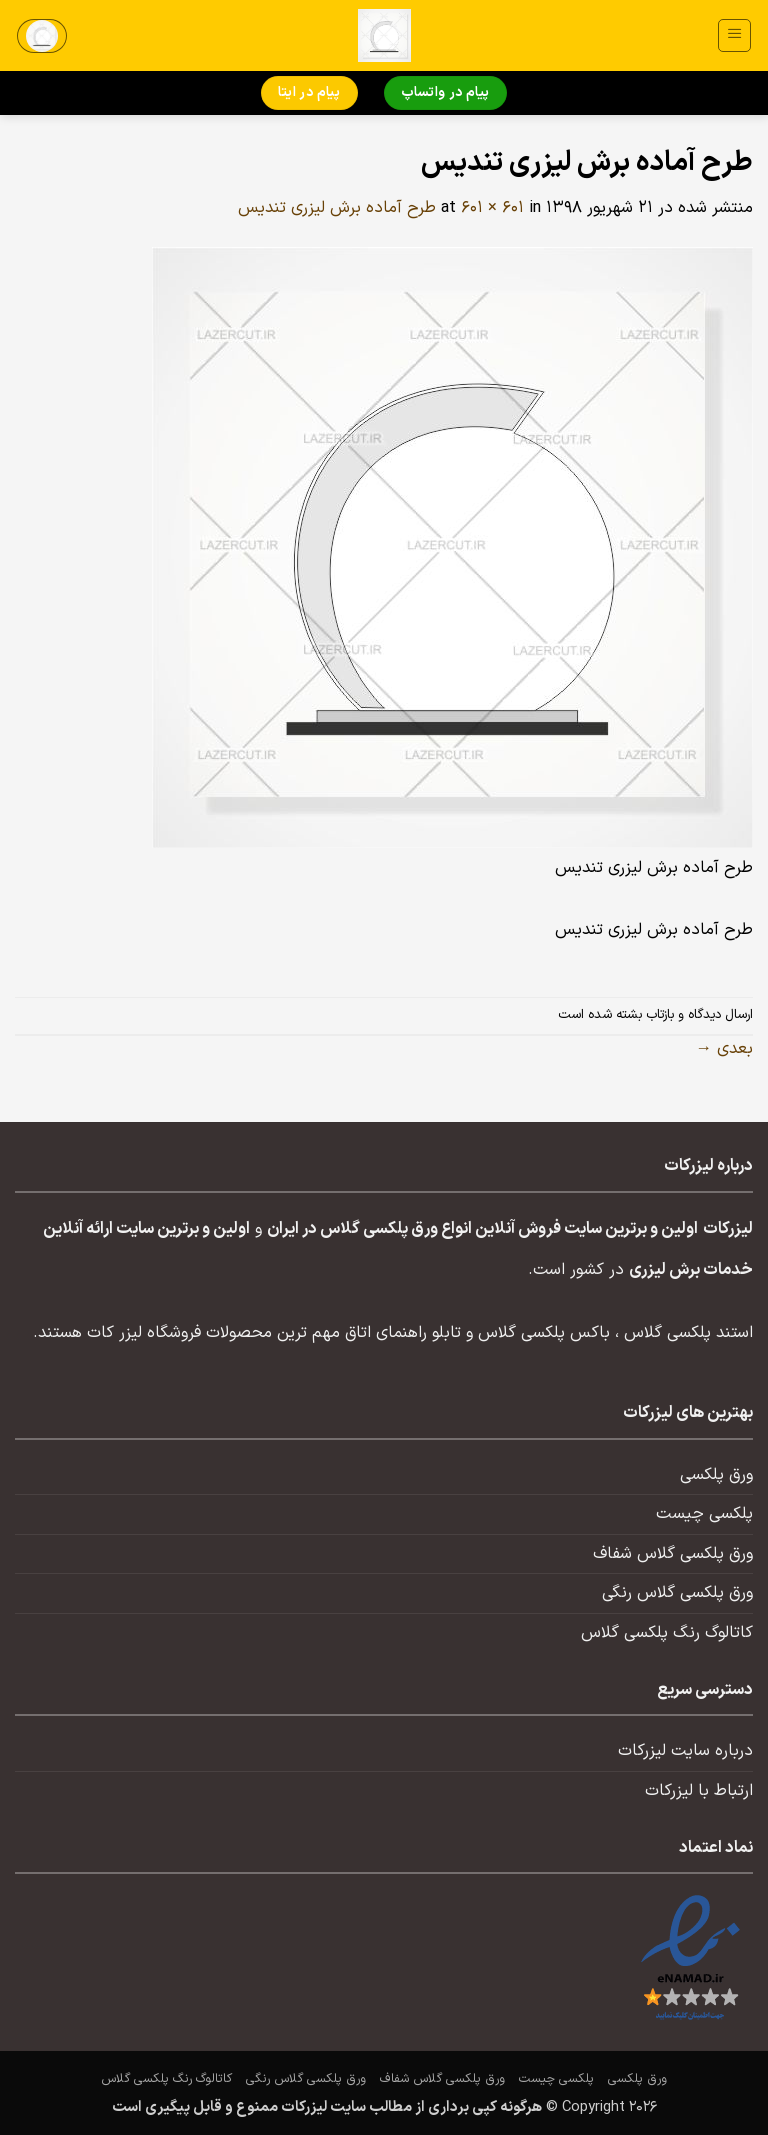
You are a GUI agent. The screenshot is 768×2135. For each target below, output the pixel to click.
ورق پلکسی (716, 1475)
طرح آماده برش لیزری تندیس (337, 208)
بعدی (724, 1049)
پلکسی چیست (704, 1514)
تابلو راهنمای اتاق (403, 1333)
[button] (734, 35)
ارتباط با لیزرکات (699, 1791)
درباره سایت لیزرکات (685, 1751)
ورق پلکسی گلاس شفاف (673, 1554)
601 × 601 (492, 208)
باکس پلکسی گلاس (544, 1333)
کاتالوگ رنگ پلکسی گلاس (667, 1633)
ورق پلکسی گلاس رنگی (677, 1593)
